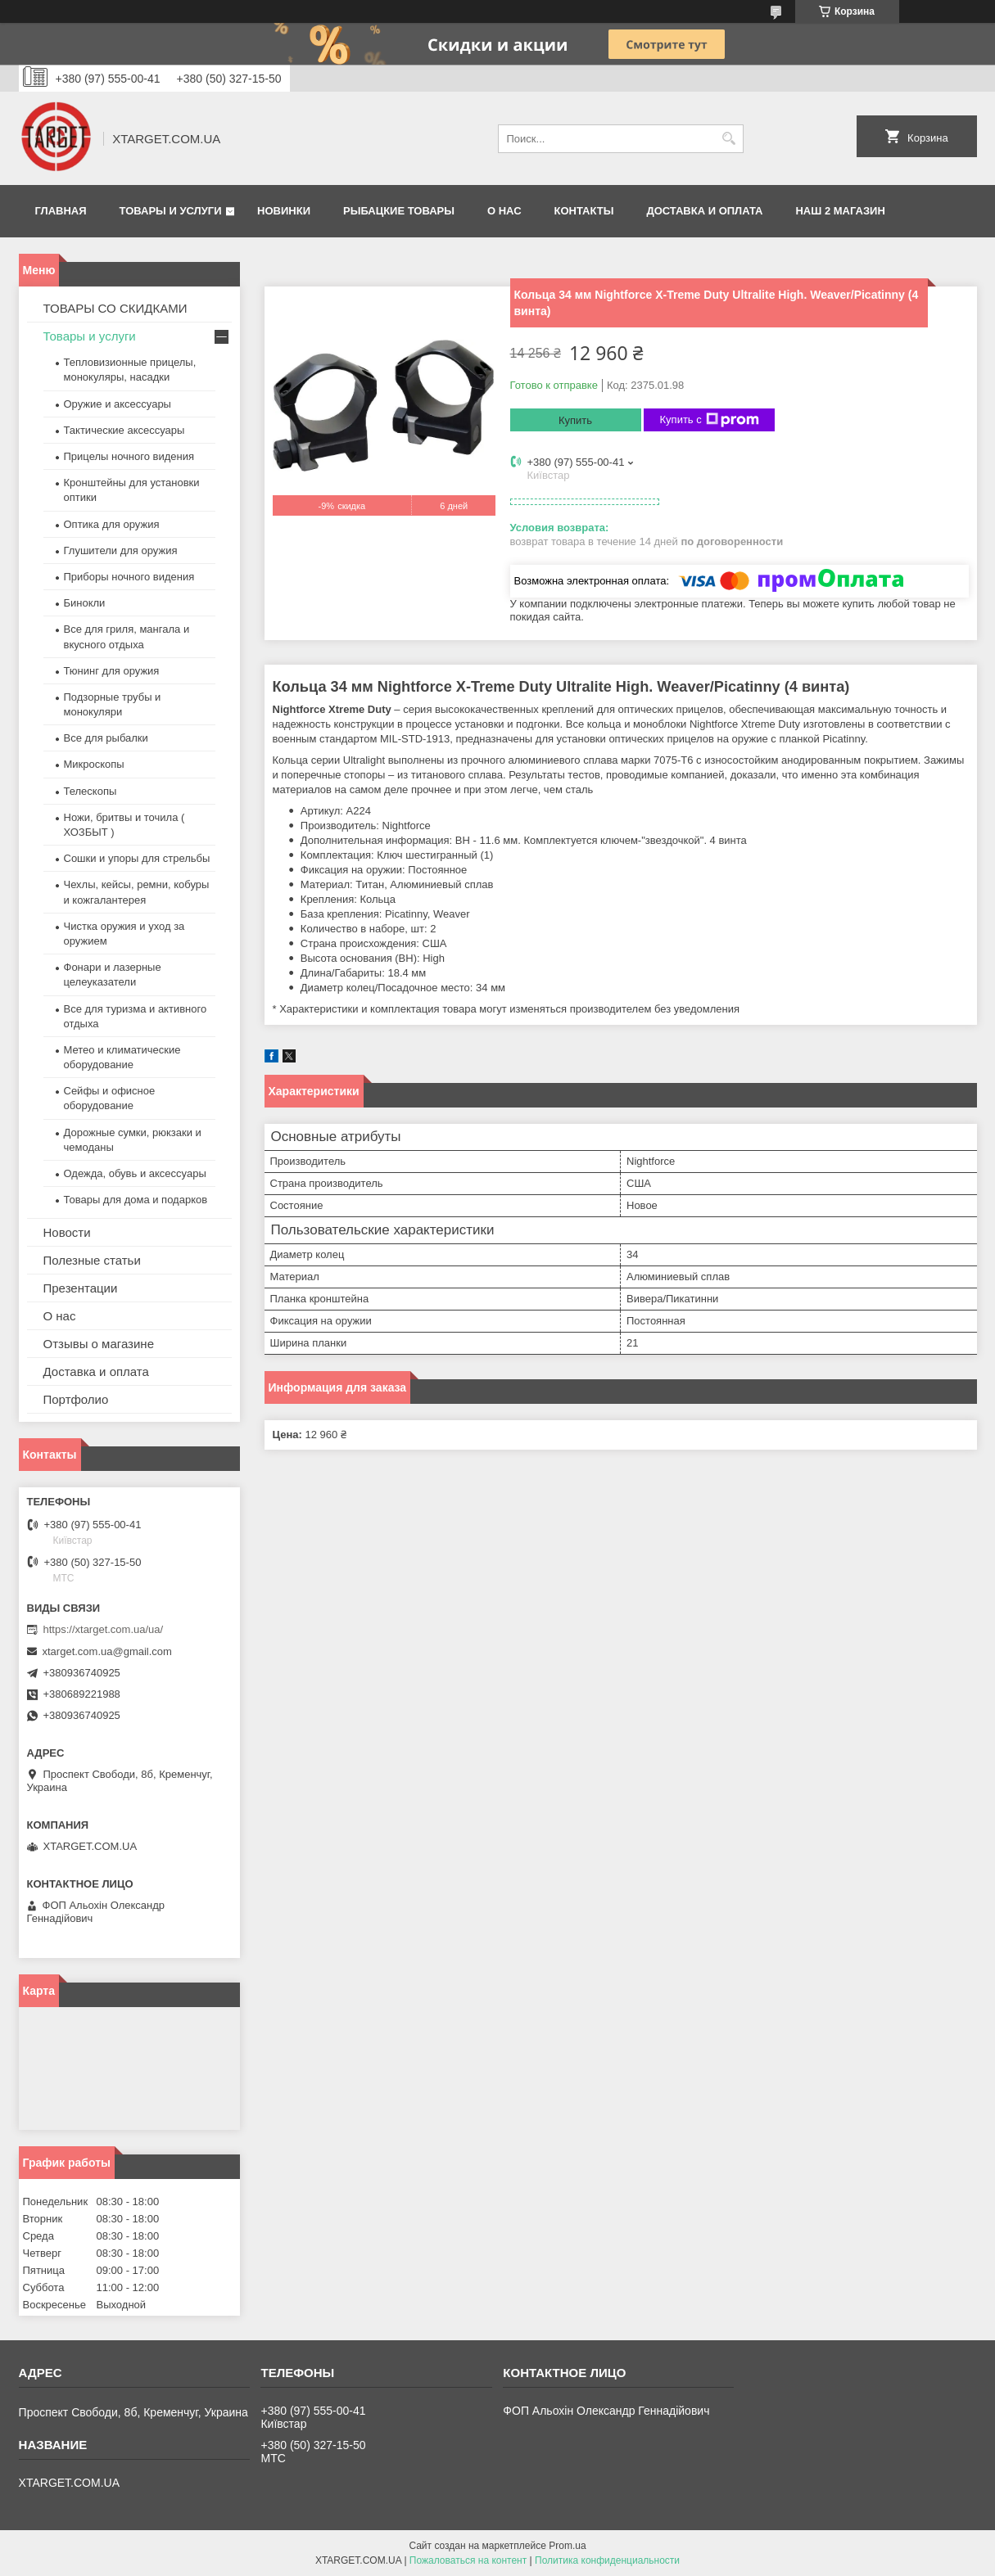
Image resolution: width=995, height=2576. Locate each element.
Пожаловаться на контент (468, 2560)
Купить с (709, 420)
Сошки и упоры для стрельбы (137, 858)
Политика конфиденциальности (607, 2560)
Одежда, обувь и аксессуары (135, 1173)
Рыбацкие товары (399, 211)
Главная (61, 211)
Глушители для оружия (121, 550)
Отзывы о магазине (98, 1344)
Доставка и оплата (704, 211)
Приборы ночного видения (129, 577)
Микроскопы (94, 764)
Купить (575, 420)
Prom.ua (567, 2545)
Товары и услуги (171, 211)
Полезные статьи (92, 1260)
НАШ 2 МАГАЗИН (839, 211)
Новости (67, 1232)
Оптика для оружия (112, 524)
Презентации (80, 1288)
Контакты (584, 211)
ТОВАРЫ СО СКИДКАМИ (115, 308)
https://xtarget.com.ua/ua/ (103, 1629)
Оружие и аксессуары (117, 404)
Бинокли (85, 603)
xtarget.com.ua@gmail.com (107, 1651)
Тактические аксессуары (124, 430)
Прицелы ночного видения (129, 456)
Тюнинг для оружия (112, 671)
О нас (504, 211)
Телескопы (90, 791)
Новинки (283, 211)
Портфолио (76, 1399)
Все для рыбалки (106, 738)
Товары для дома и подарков (136, 1199)
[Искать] (729, 138)
